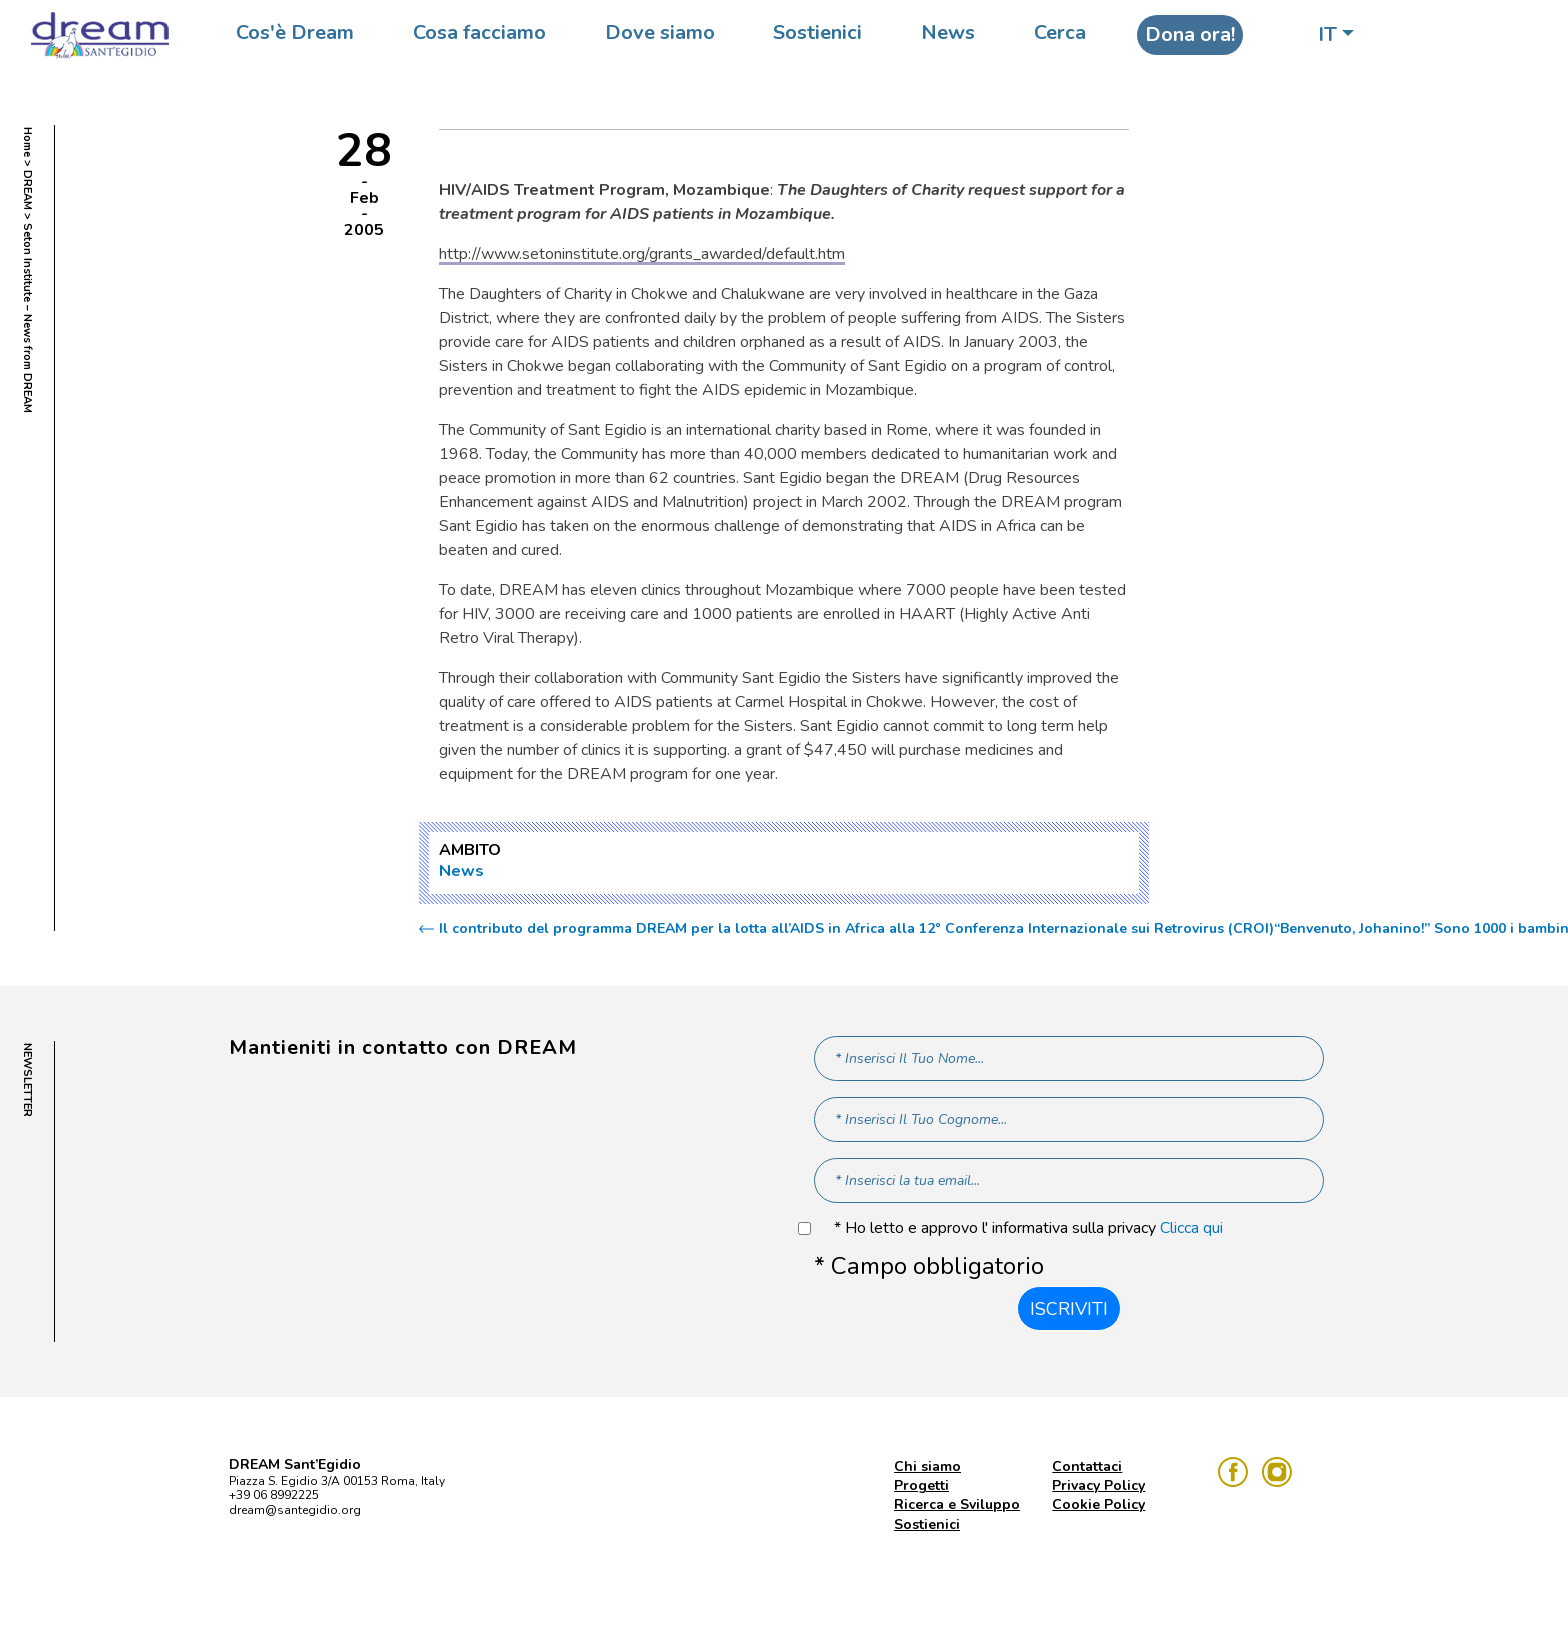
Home (27, 142)
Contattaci (1087, 1466)
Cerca (1060, 32)
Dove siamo (660, 32)
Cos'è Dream (295, 32)
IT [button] (1327, 34)
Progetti (921, 1485)
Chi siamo (927, 1466)
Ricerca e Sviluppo (957, 1504)
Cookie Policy (1098, 1504)
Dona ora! (1190, 34)
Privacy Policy (1098, 1485)
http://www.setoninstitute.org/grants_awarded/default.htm (642, 254)
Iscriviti (1069, 1309)
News (948, 32)
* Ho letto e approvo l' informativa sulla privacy (1028, 1228)
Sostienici (817, 32)
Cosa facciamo (479, 32)
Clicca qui (1191, 1228)
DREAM (27, 190)
